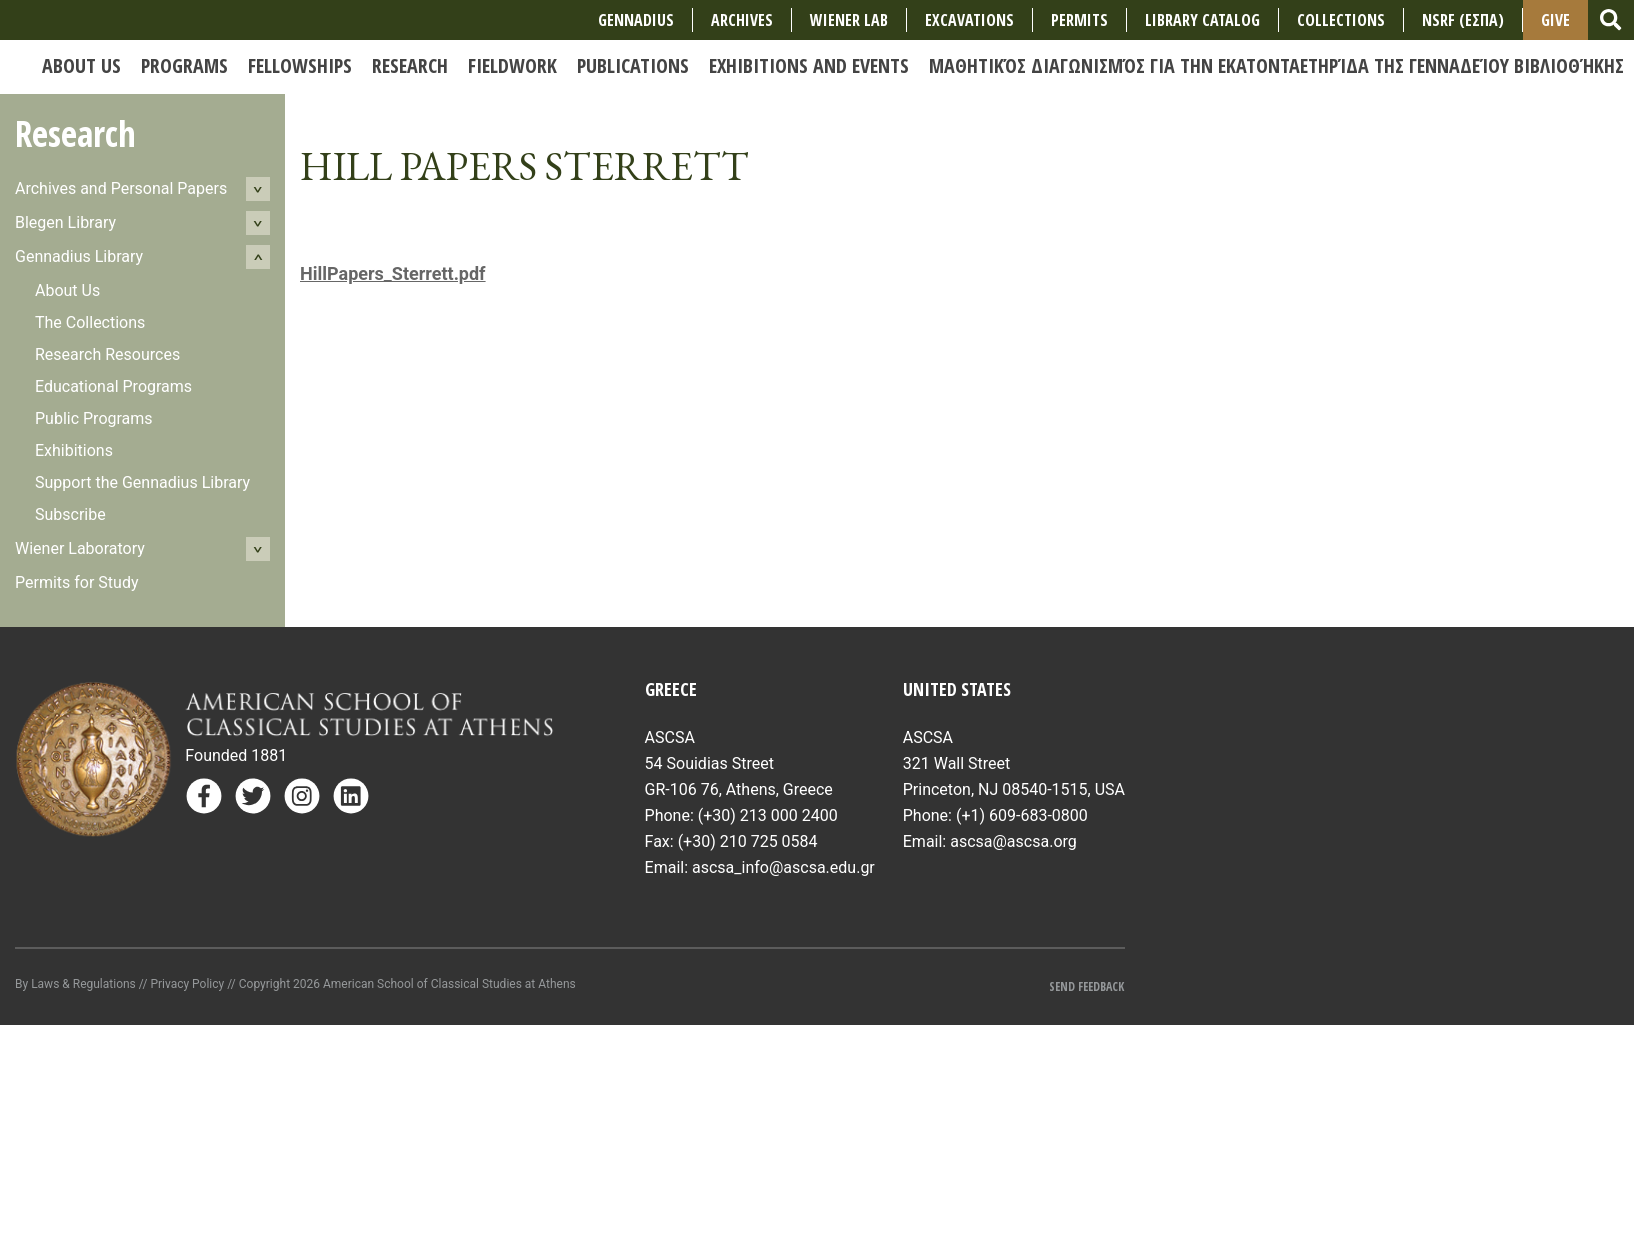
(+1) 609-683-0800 (1022, 815)
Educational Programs (113, 386)
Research (75, 133)
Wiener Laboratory (80, 548)
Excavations (969, 20)
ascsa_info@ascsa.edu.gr (783, 867)
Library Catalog (1202, 20)
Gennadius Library (79, 256)
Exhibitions (74, 450)
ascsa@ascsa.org (1013, 841)
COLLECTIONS (1341, 20)
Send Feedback (1086, 986)
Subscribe (70, 514)
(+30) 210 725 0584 (748, 841)
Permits (1079, 20)
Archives (742, 20)
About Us (67, 290)
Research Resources (107, 354)
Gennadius (636, 20)
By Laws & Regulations (75, 984)
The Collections (90, 322)
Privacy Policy (187, 984)
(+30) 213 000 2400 (768, 815)
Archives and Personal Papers (121, 188)
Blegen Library (65, 222)
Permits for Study (77, 582)
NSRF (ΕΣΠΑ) (1463, 20)
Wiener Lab (849, 20)
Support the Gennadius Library (142, 482)
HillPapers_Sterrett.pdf (393, 273)
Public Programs (94, 418)
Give (1555, 20)
